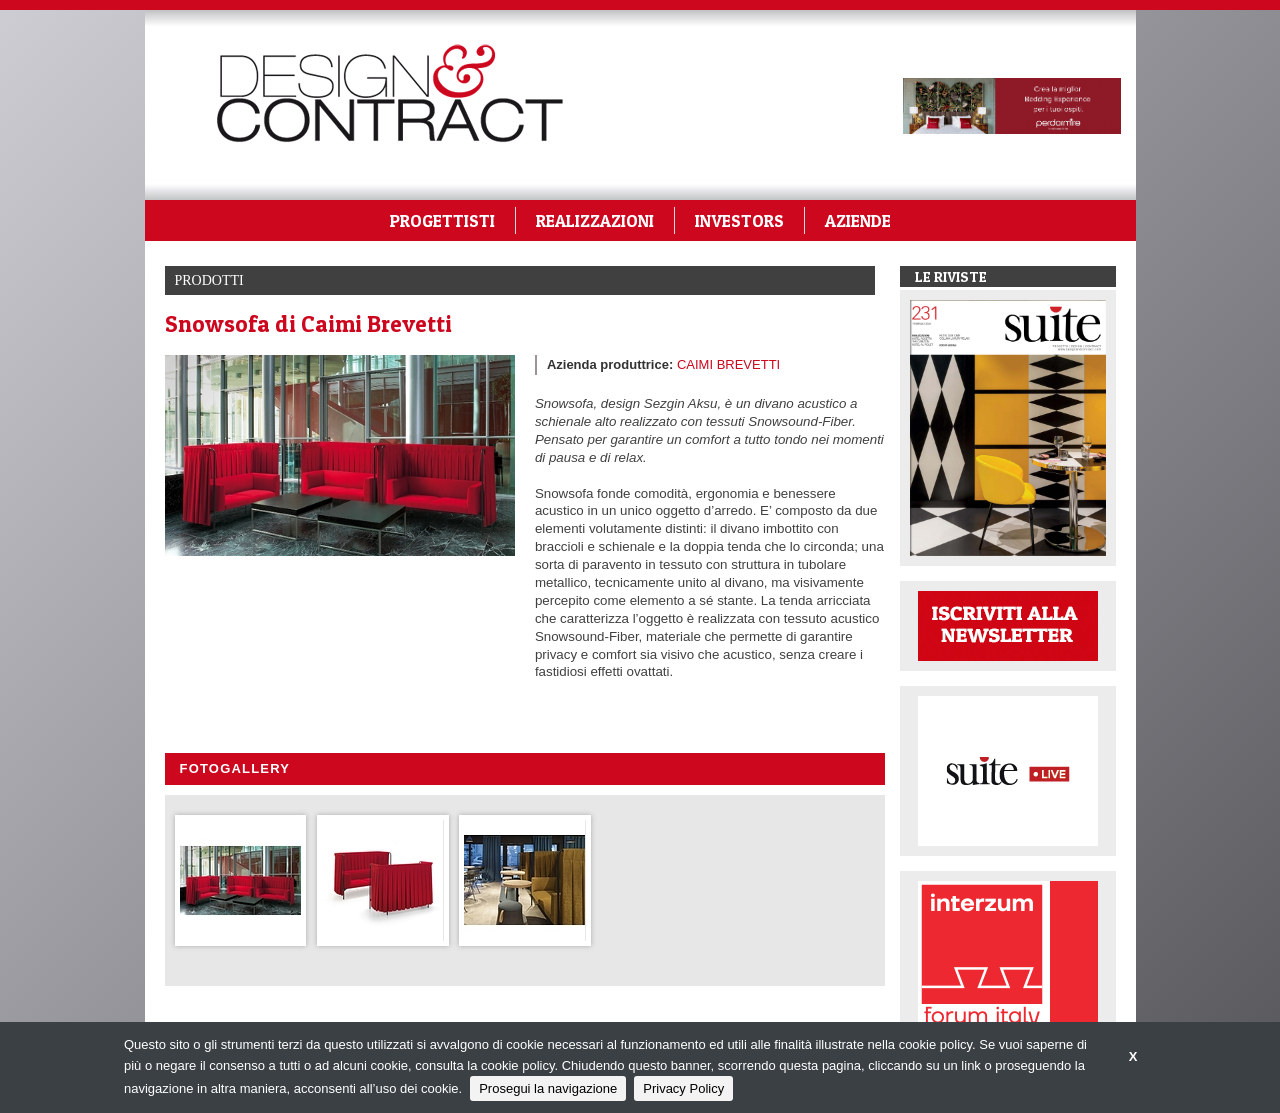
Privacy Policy (683, 1088)
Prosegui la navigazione (548, 1088)
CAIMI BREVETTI (728, 364)
